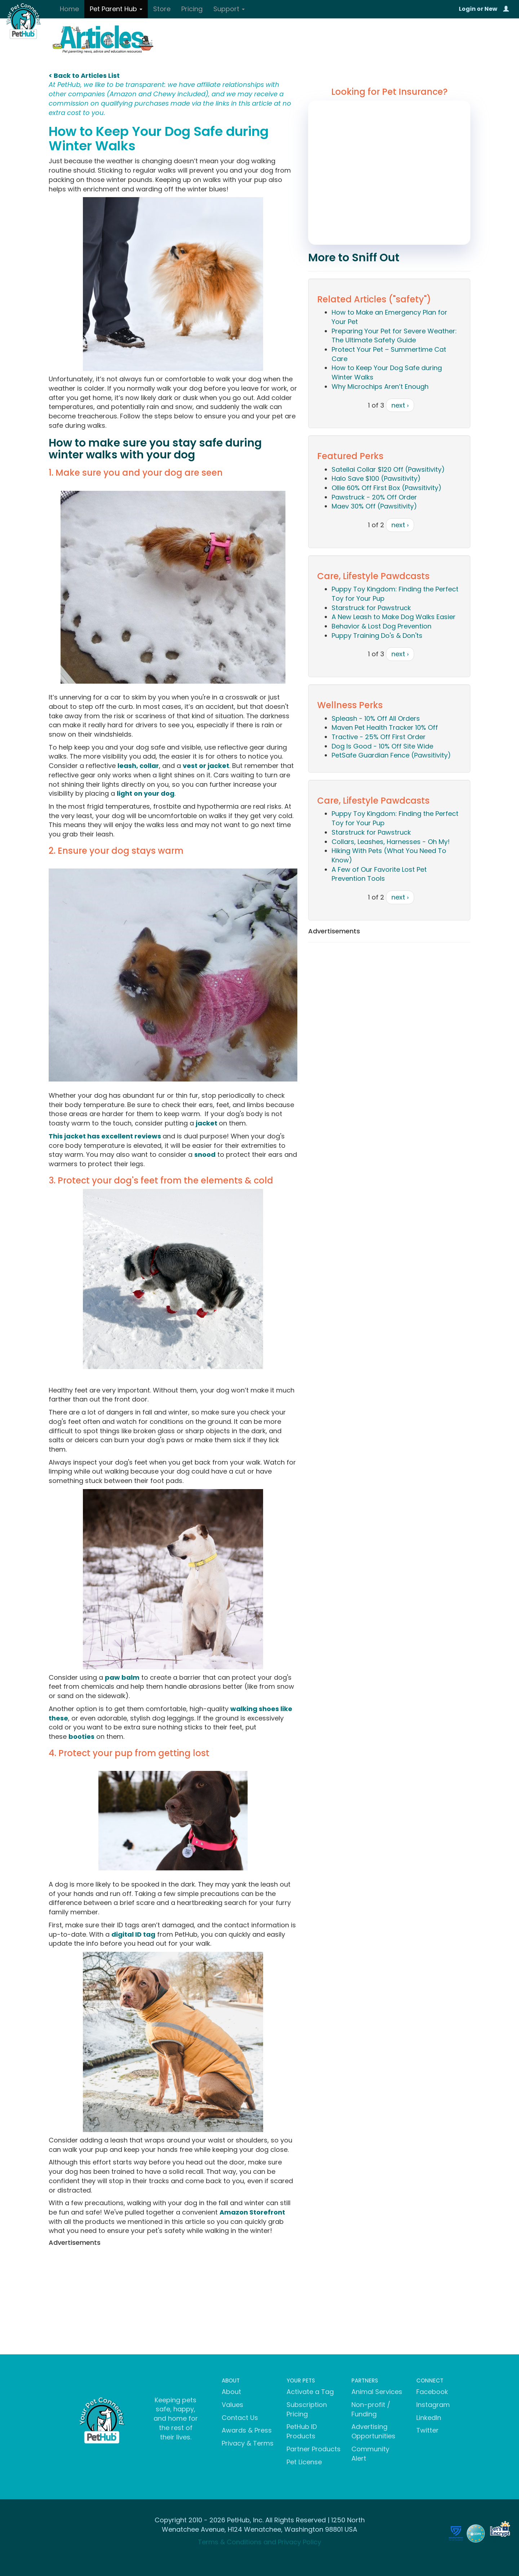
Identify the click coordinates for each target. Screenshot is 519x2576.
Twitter (427, 2430)
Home (69, 8)
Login (467, 9)
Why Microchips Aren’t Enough (380, 386)
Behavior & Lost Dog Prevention (381, 626)
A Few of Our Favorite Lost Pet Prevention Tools (379, 874)
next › (400, 405)
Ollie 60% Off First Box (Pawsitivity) (387, 487)
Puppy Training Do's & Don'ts (377, 635)
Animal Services (376, 2391)
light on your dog (145, 793)
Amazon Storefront (252, 2212)
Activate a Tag (310, 2391)
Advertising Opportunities (373, 2431)
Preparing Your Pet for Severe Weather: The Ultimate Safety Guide (394, 336)
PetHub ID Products (302, 2431)
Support (229, 8)
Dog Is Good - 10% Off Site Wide (382, 746)
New (490, 9)
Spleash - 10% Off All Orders (376, 718)
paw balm (122, 1677)
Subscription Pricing (307, 2409)
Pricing (192, 8)
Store (161, 8)
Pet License (304, 2461)
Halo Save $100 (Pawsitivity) (376, 478)
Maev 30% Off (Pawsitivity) (374, 506)
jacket (207, 1123)
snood (205, 1154)
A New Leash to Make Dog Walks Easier (394, 616)
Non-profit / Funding (370, 2409)
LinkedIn (428, 2417)
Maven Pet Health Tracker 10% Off (385, 727)
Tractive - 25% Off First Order (379, 736)
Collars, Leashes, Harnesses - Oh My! (391, 841)
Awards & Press (247, 2430)
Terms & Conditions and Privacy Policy (259, 2541)
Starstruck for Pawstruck (371, 607)
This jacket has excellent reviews (106, 1136)
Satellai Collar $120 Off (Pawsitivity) (388, 469)
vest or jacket (206, 765)
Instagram (433, 2404)
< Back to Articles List (84, 75)
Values (232, 2404)
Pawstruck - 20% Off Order (374, 497)
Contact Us (240, 2417)
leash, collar (138, 765)
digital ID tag (133, 1934)
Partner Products (314, 2448)
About (231, 2391)
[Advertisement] (173, 2300)
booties (81, 1736)
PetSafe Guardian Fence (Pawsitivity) (391, 755)
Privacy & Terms (248, 2443)
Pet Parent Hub (116, 8)
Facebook (432, 2391)
